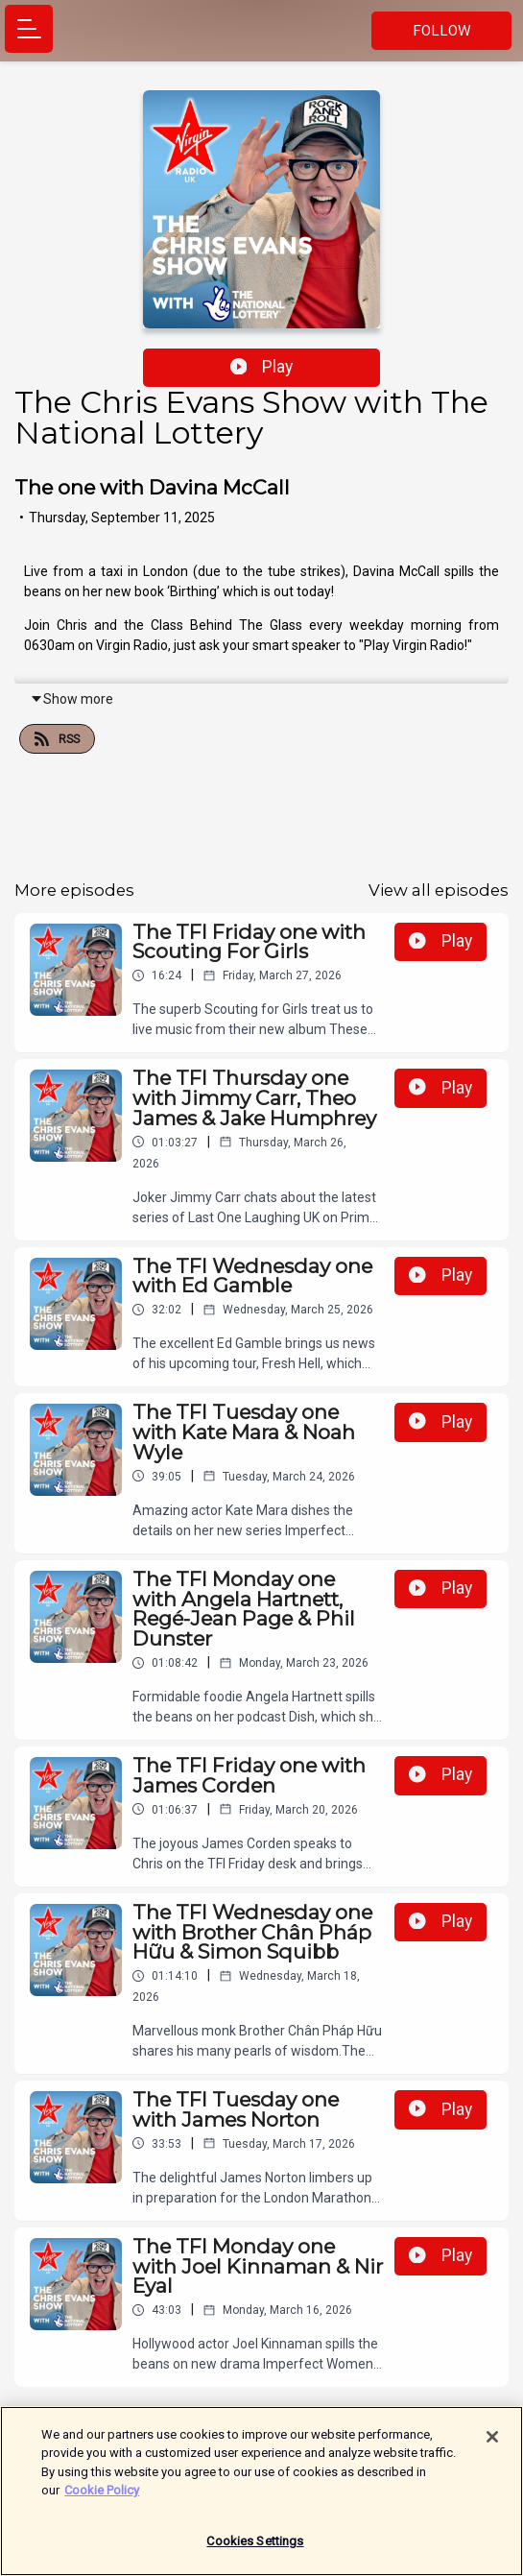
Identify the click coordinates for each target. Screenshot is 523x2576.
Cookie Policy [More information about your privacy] (101, 2501)
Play (262, 366)
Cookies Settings (254, 2552)
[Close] (492, 2448)
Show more (71, 699)
